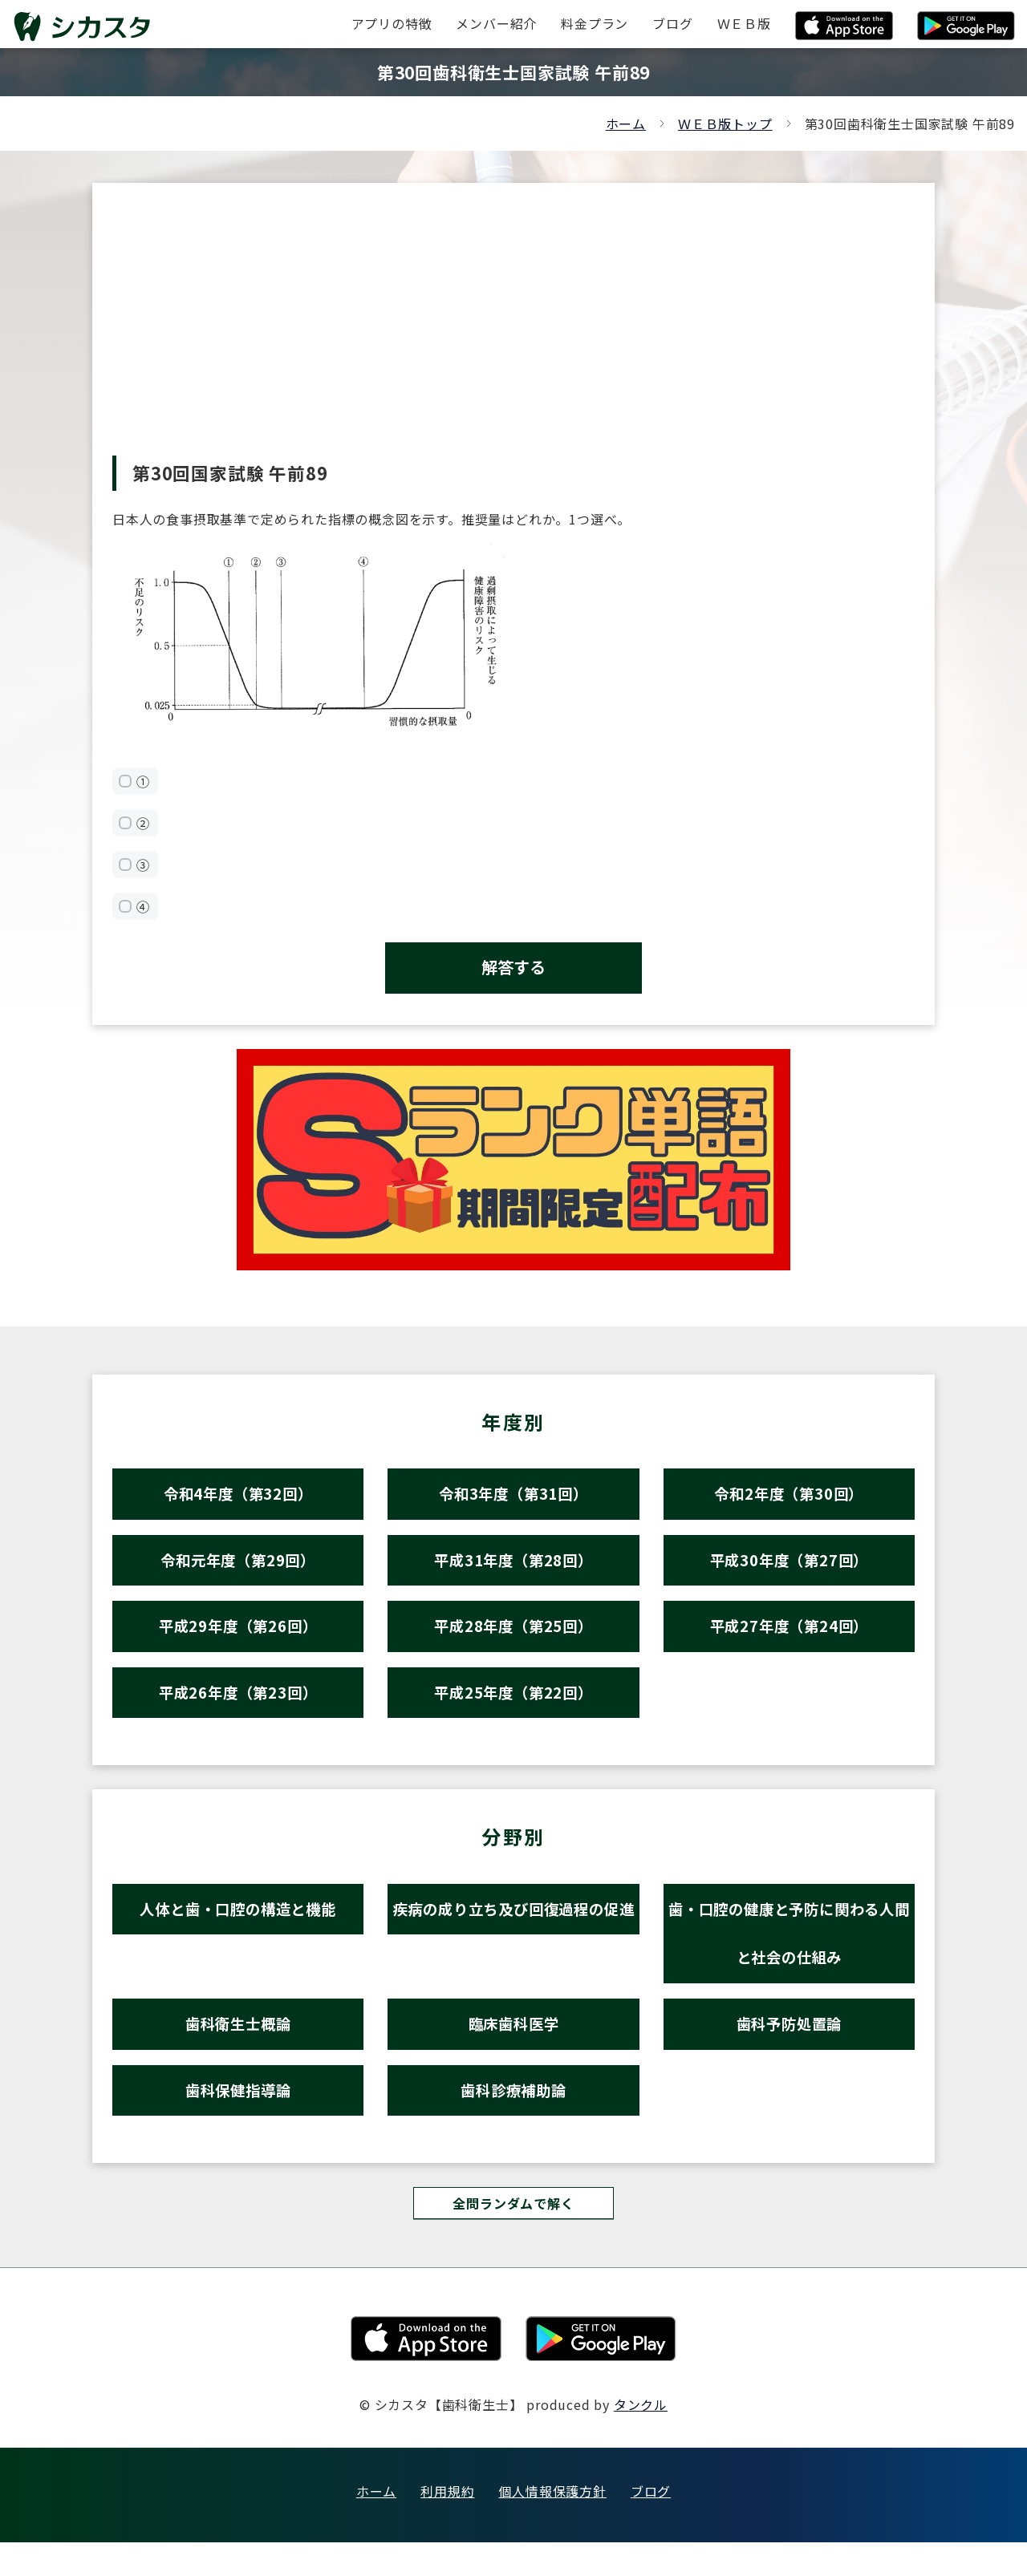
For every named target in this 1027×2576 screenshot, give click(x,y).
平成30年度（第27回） (789, 1569)
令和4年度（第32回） (238, 1499)
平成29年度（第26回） (238, 1639)
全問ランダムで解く (513, 2236)
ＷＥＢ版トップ (725, 123)
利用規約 (447, 2524)
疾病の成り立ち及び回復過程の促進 (513, 1954)
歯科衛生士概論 (238, 2050)
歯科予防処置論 (789, 2050)
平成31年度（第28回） (513, 1569)
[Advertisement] (513, 335)
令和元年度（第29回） (238, 1569)
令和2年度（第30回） (789, 1499)
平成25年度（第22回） (513, 1708)
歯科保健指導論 (238, 2120)
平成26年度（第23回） (238, 1708)
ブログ (651, 2524)
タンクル (641, 2438)
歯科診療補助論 (514, 2120)
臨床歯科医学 (514, 2050)
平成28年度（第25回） (513, 1639)
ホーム (626, 123)
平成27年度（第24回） (789, 1639)
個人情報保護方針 (552, 2524)
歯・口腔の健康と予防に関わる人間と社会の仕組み (789, 1954)
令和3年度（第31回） (513, 1499)
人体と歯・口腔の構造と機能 (238, 1928)
